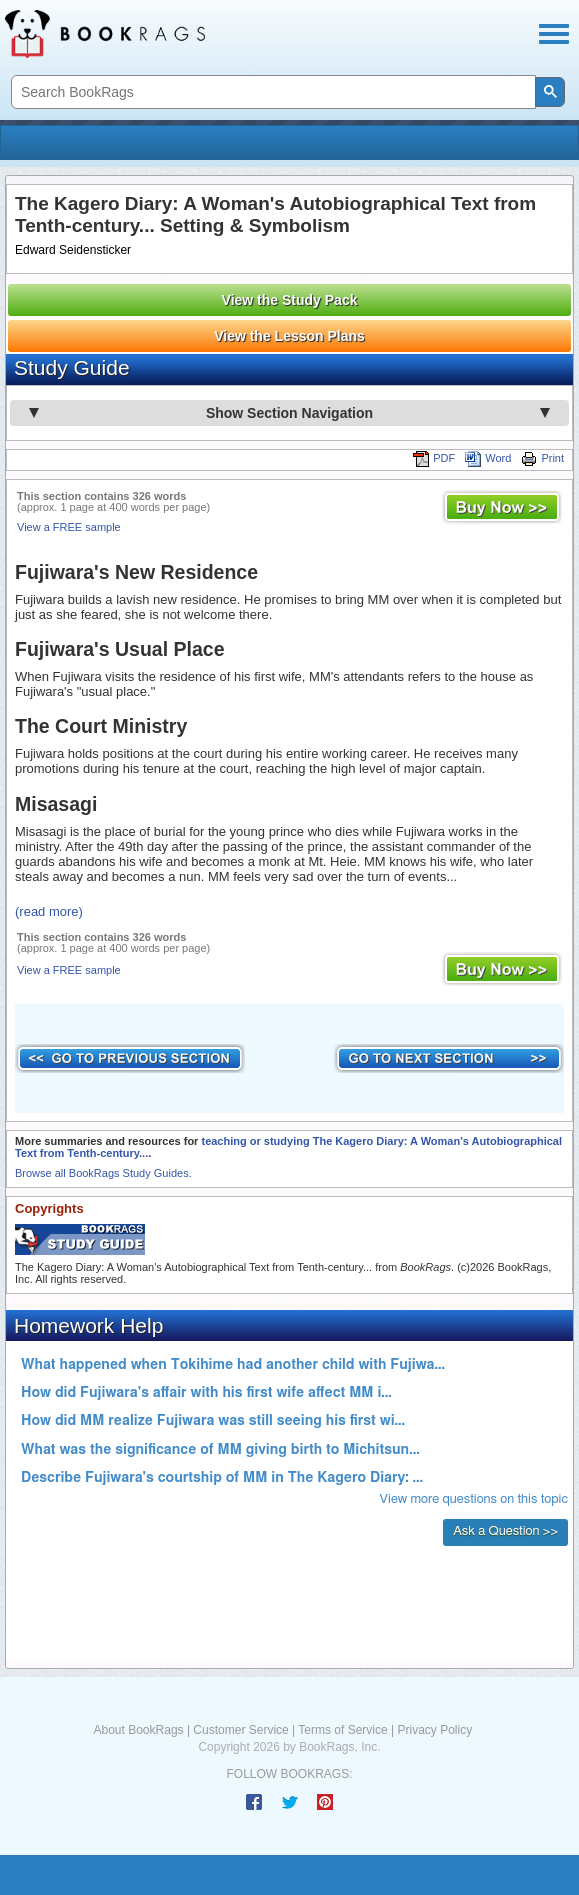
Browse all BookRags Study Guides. (103, 1173)
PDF (434, 458)
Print (542, 458)
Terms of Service (342, 1730)
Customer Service (240, 1730)
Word (488, 458)
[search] (271, 92)
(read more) (49, 911)
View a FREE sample (69, 527)
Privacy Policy (434, 1730)
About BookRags (139, 1730)
